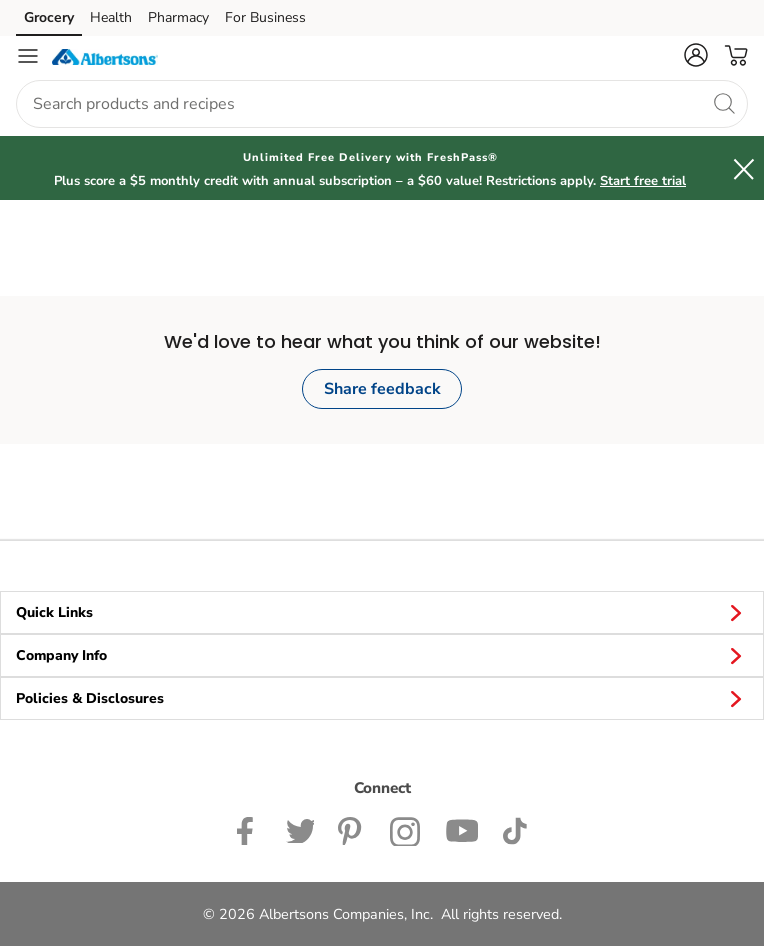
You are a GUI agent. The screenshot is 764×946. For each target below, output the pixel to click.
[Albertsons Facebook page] (249, 829)
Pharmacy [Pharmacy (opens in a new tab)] (178, 17)
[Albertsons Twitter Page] (300, 829)
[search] (724, 103)
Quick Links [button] (382, 612)
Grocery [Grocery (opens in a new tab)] (49, 17)
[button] (696, 55)
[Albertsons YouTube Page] (462, 829)
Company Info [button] (382, 655)
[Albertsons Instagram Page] (405, 829)
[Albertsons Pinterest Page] (352, 829)
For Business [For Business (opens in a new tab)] (265, 17)
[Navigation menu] (28, 56)
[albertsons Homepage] (105, 56)
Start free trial (643, 181)
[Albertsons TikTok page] (514, 829)
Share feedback (382, 389)
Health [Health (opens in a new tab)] (111, 17)
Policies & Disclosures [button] (382, 698)
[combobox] (382, 104)
